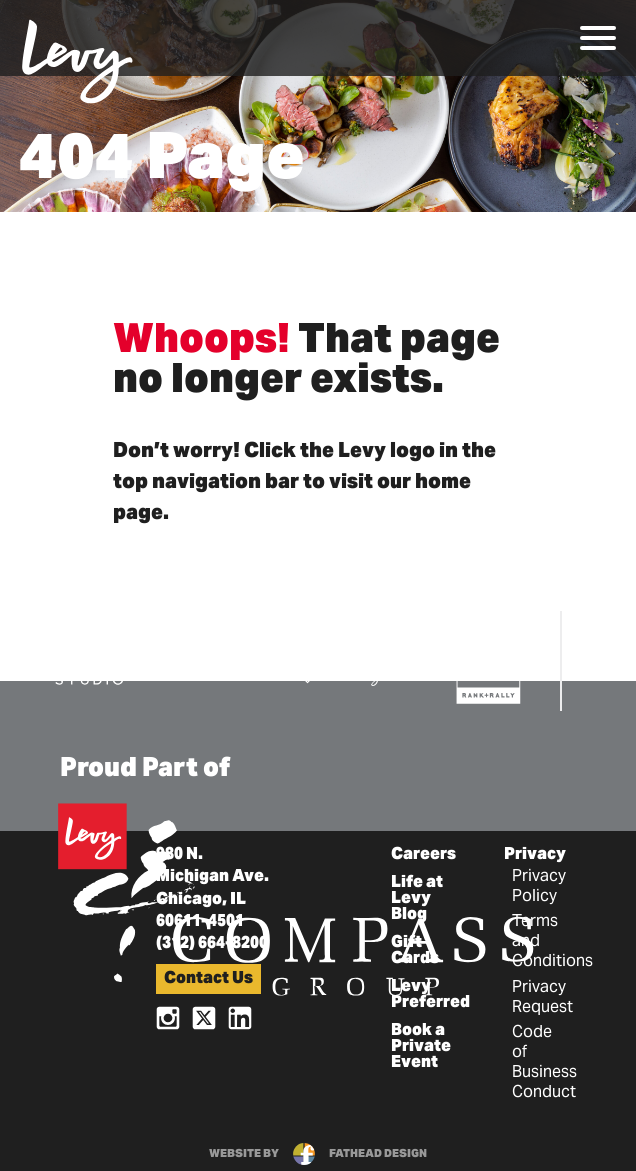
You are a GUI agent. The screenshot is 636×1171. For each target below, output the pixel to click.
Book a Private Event (421, 1047)
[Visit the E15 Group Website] (210, 657)
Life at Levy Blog (417, 899)
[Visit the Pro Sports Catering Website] (356, 660)
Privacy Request (542, 998)
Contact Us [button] (208, 979)
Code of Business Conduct (544, 1063)
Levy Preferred (430, 995)
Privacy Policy (539, 887)
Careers (423, 855)
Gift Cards (415, 951)
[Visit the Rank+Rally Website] (489, 662)
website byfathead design (318, 1154)
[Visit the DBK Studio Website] (89, 658)
